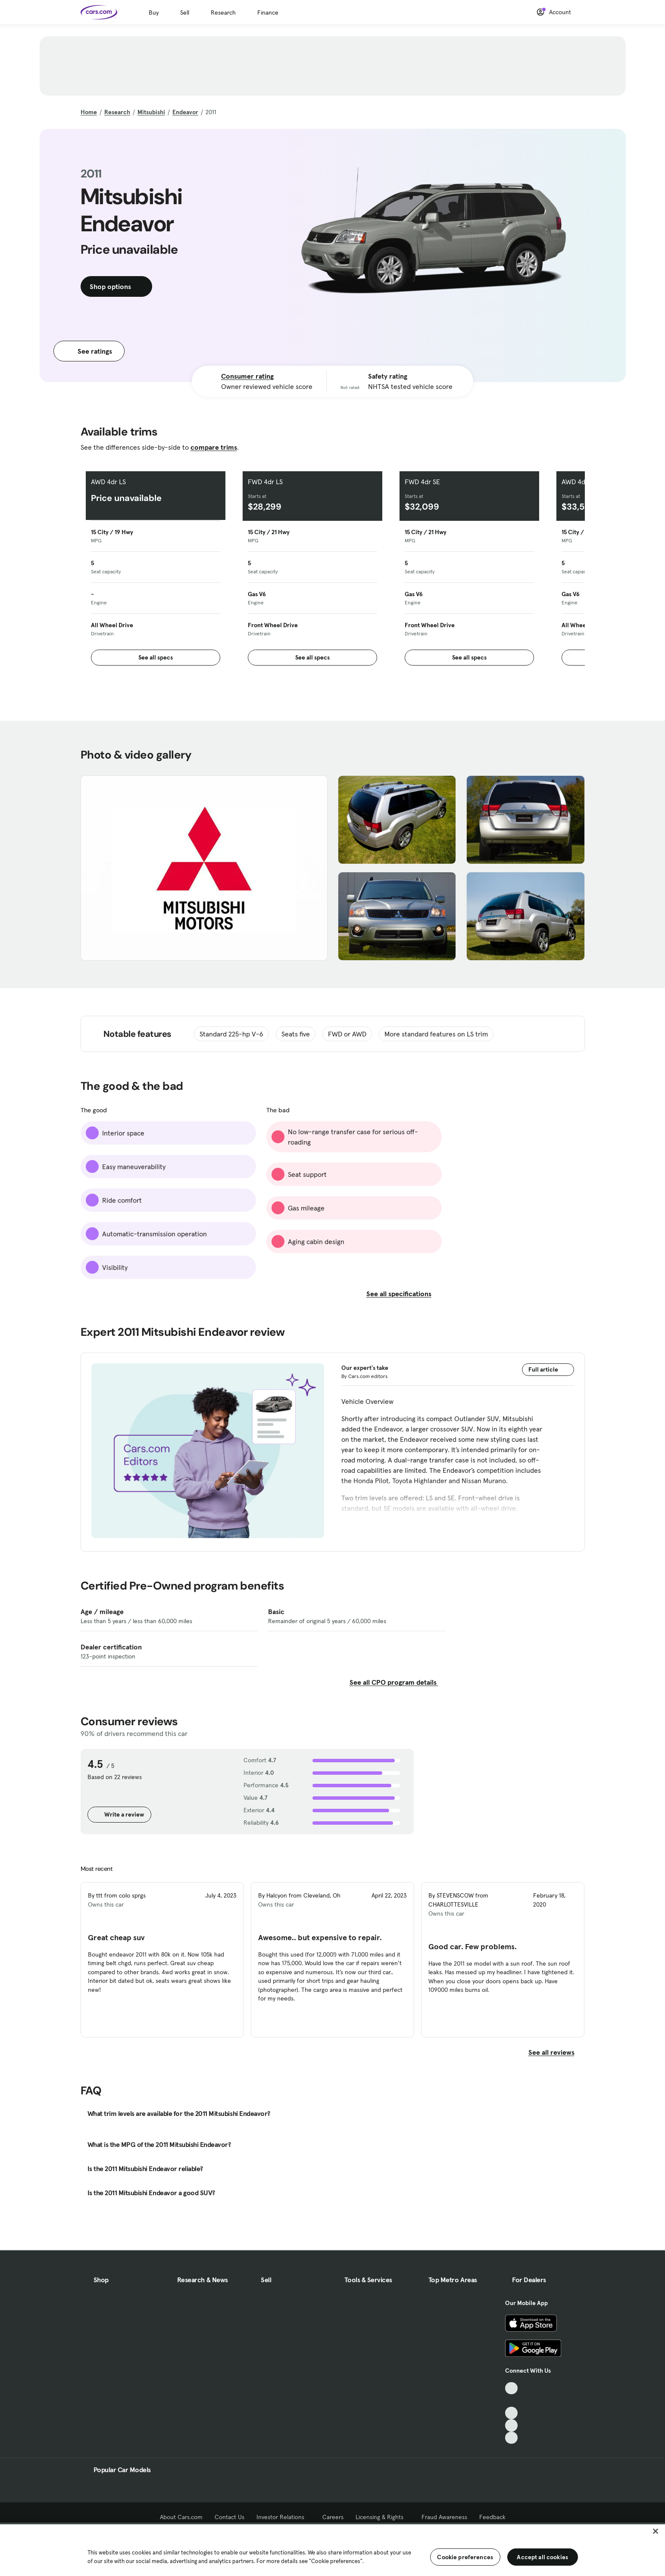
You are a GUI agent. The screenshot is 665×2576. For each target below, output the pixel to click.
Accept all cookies (542, 2557)
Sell (184, 12)
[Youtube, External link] (511, 2413)
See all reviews (556, 2052)
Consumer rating (247, 376)
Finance (267, 12)
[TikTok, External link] (511, 2388)
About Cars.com (181, 2517)
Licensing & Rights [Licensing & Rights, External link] (382, 2517)
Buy (154, 12)
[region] (332, 2549)
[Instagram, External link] (511, 2425)
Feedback (492, 2517)
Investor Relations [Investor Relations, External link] (283, 2517)
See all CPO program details (394, 1682)
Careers (332, 2517)
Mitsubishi (151, 112)
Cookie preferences (465, 2557)
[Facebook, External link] (511, 2400)
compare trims (213, 447)
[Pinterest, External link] (511, 2438)
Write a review (119, 1814)
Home (89, 112)
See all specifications (404, 1293)
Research (223, 12)
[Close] (655, 2531)
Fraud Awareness (444, 2517)
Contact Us (229, 2517)
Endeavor (185, 112)
